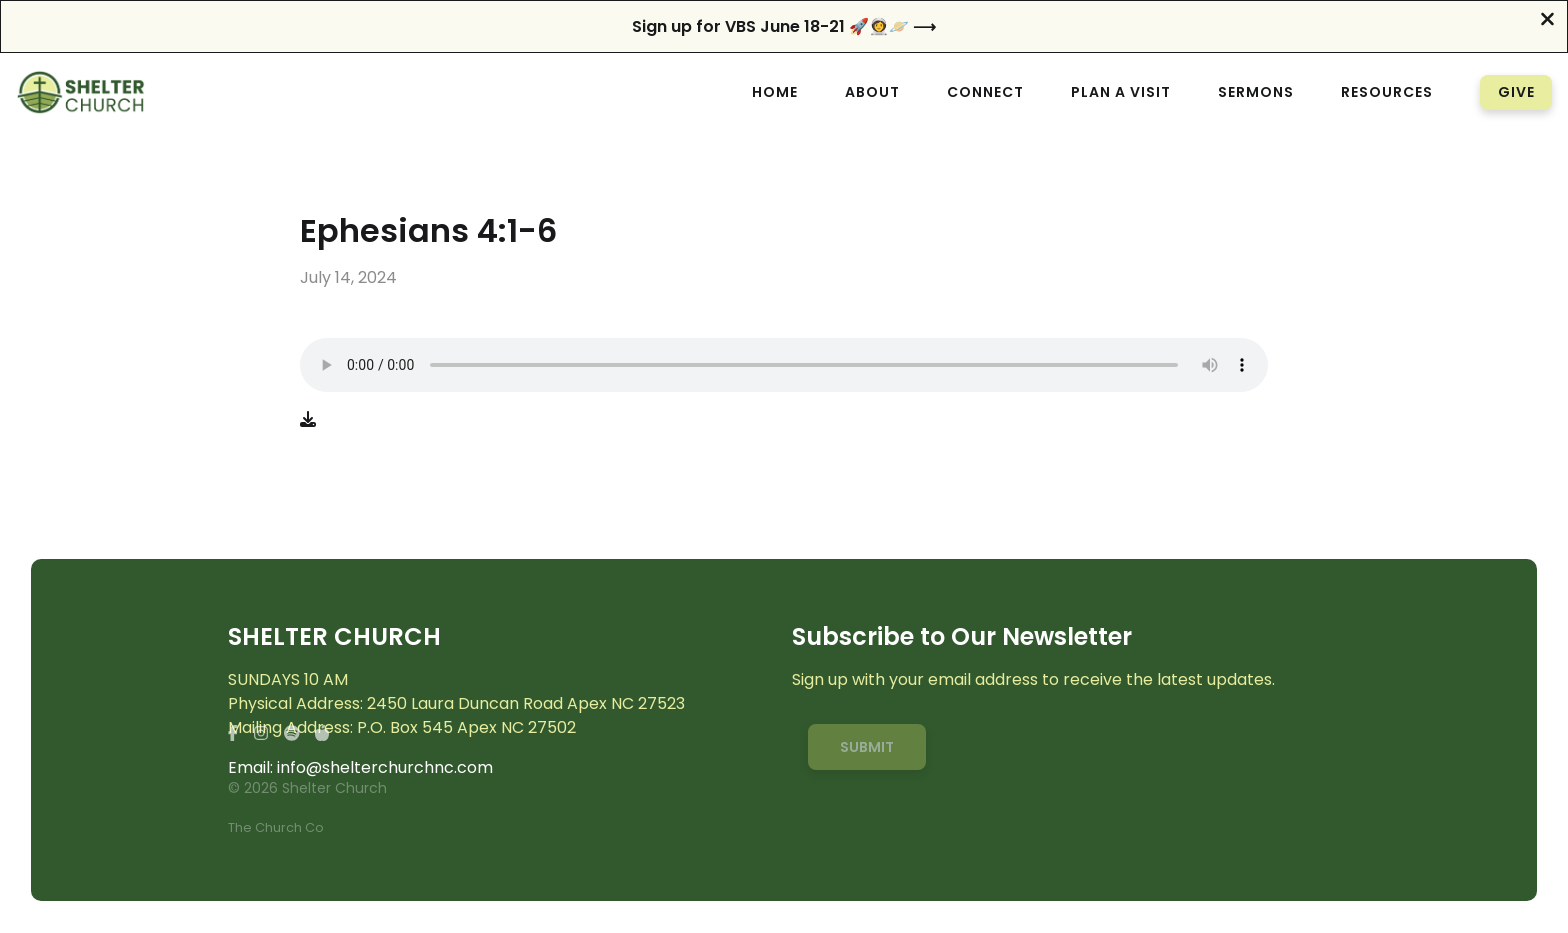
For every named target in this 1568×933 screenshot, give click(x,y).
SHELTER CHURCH (334, 637)
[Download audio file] (308, 420)
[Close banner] (1547, 21)
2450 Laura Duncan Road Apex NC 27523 (526, 703)
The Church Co (276, 827)
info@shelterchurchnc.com (385, 767)
